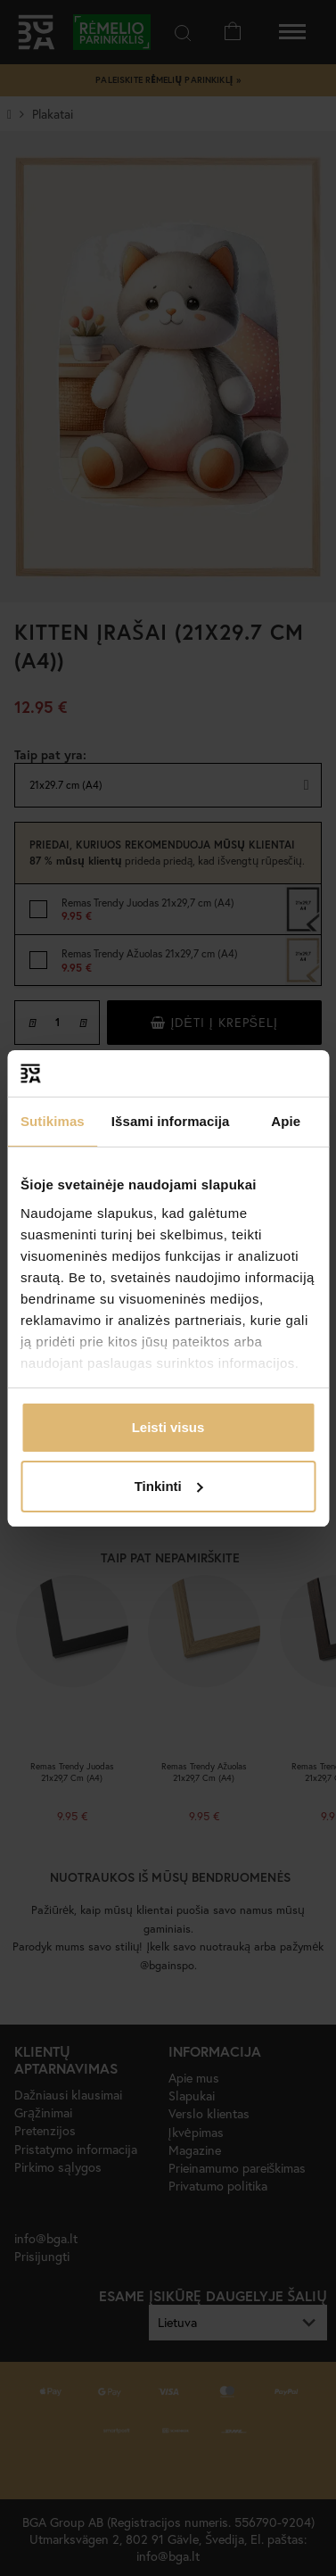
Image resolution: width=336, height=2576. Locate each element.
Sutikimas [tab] (52, 1121)
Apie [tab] (285, 1121)
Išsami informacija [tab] (170, 1121)
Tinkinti (169, 1486)
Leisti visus (168, 1427)
